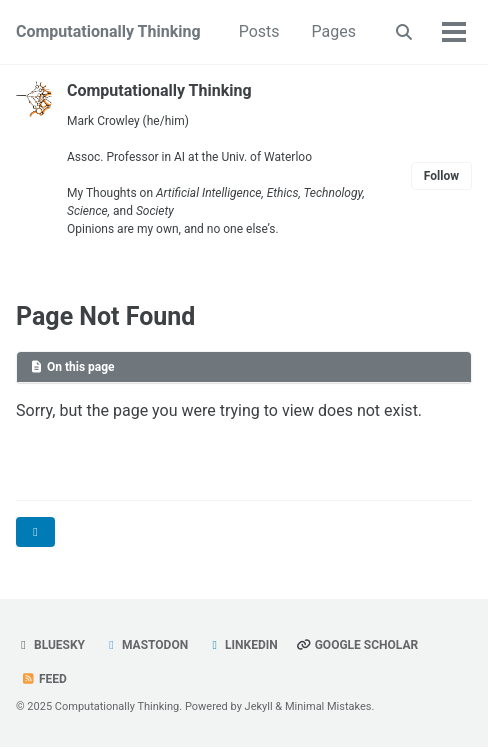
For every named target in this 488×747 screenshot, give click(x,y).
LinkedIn (242, 645)
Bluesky (50, 645)
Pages (334, 31)
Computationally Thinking (108, 31)
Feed (44, 679)
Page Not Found (105, 316)
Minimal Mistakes (328, 706)
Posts (259, 31)
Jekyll (259, 706)
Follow (441, 176)
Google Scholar (357, 645)
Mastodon (146, 645)
